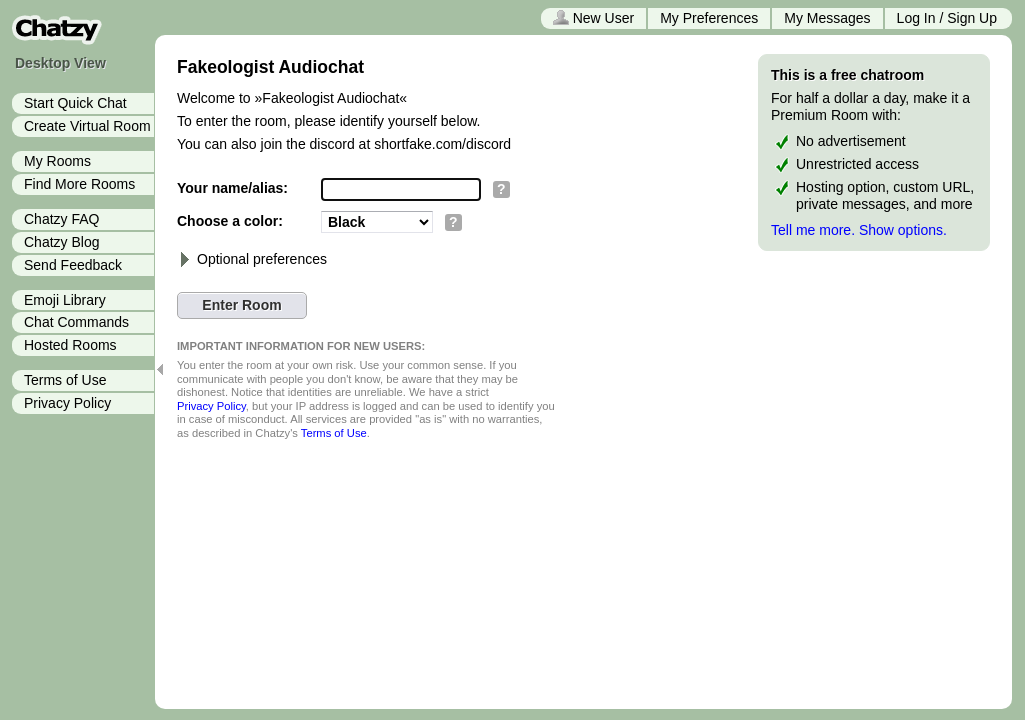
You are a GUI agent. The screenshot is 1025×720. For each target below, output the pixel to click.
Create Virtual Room (87, 126)
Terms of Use (65, 380)
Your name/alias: (232, 188)
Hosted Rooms (70, 345)
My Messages (827, 18)
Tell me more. (813, 230)
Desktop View (60, 63)
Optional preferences (252, 259)
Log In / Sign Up (947, 18)
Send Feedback (73, 265)
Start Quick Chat (75, 103)
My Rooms (57, 161)
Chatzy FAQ (61, 219)
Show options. (903, 230)
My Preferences (709, 18)
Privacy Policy (67, 403)
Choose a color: (230, 221)
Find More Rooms (79, 184)
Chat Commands (76, 322)
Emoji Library (65, 300)
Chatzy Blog (61, 242)
